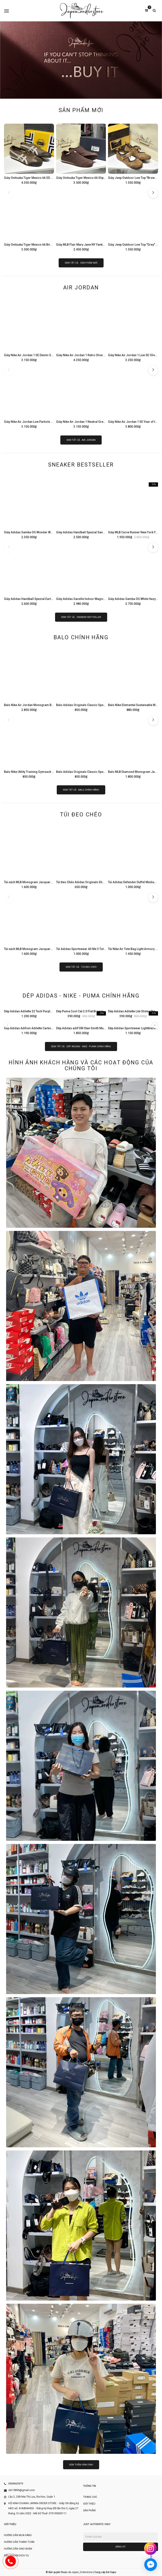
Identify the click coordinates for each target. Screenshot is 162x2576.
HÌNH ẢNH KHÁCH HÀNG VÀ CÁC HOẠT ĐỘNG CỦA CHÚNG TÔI (81, 1065)
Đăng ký (121, 2546)
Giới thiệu (89, 2503)
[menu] (29, 10)
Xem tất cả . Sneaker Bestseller (81, 617)
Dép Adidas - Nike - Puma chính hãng (81, 995)
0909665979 (15, 2483)
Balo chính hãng (81, 637)
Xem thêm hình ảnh (81, 2464)
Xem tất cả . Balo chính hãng (81, 789)
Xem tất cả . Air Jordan (81, 440)
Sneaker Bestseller (81, 464)
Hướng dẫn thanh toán (19, 2541)
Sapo (113, 2572)
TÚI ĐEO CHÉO (81, 814)
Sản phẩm (89, 2510)
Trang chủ (90, 2496)
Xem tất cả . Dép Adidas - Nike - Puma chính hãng (81, 1046)
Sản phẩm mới (81, 110)
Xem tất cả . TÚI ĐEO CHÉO (81, 967)
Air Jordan (81, 287)
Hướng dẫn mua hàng (18, 2535)
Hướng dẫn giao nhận (18, 2548)
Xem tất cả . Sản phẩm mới (81, 262)
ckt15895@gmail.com (21, 2490)
